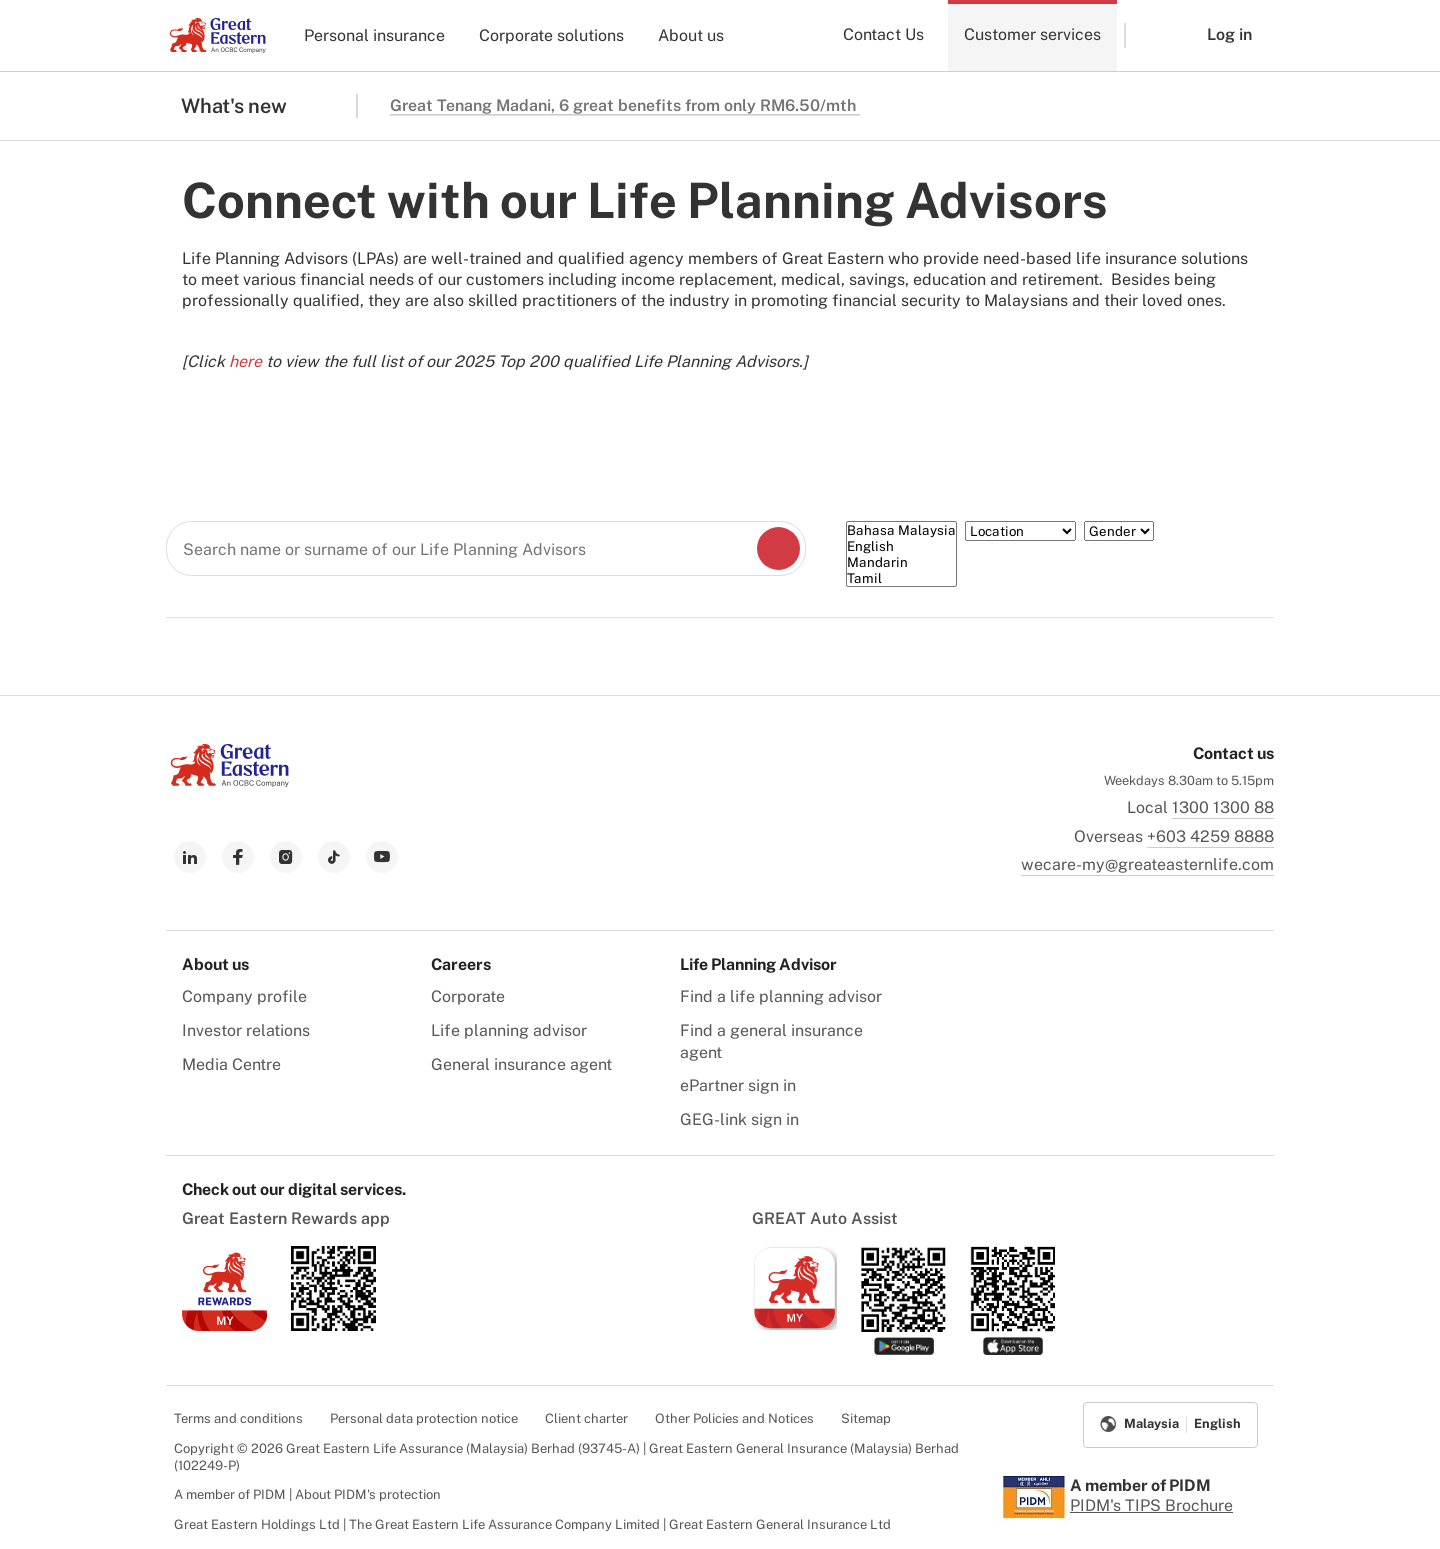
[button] (1151, 35)
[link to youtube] (382, 857)
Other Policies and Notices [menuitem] (734, 1418)
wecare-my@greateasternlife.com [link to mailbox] (1147, 864)
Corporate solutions (551, 35)
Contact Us (883, 34)
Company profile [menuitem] (244, 996)
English (901, 546)
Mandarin (901, 562)
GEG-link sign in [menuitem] (739, 1119)
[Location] (1020, 531)
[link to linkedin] (190, 857)
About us (691, 35)
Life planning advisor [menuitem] (509, 1030)
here (245, 361)
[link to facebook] (238, 857)
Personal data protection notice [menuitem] (424, 1418)
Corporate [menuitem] (468, 996)
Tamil (901, 578)
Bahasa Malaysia (901, 530)
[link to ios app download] (224, 1325)
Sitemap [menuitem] (866, 1418)
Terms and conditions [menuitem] (238, 1418)
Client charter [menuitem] (586, 1418)
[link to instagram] (286, 857)
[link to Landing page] (230, 781)
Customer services (1032, 34)
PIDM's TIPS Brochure (1151, 1505)
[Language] (901, 554)
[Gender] (1119, 531)
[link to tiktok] (334, 857)
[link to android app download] (333, 1325)
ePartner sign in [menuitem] (738, 1085)
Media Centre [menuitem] (231, 1064)
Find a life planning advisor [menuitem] (781, 996)
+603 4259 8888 (1210, 836)
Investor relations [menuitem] (246, 1030)
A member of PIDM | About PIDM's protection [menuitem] (307, 1494)
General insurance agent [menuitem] (521, 1064)
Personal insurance (374, 35)
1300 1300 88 (1223, 807)
